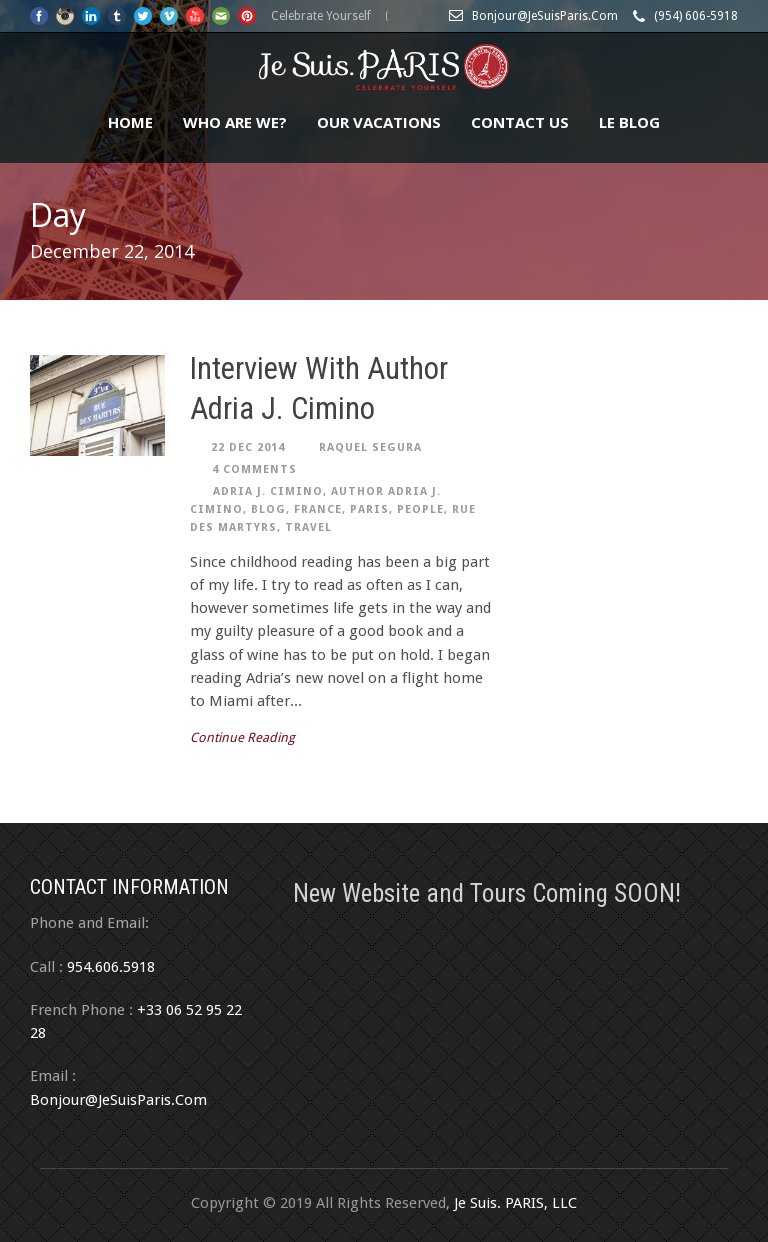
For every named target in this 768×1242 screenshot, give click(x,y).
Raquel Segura (370, 447)
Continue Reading (242, 737)
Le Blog (629, 122)
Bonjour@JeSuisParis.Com (118, 1100)
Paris (369, 509)
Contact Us (520, 122)
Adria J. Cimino (268, 491)
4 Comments (254, 469)
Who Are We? (235, 122)
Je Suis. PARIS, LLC (515, 1203)
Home (130, 122)
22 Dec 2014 (248, 447)
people (420, 509)
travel (308, 527)
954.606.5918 (111, 967)
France (318, 509)
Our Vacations (379, 122)
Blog (268, 509)
